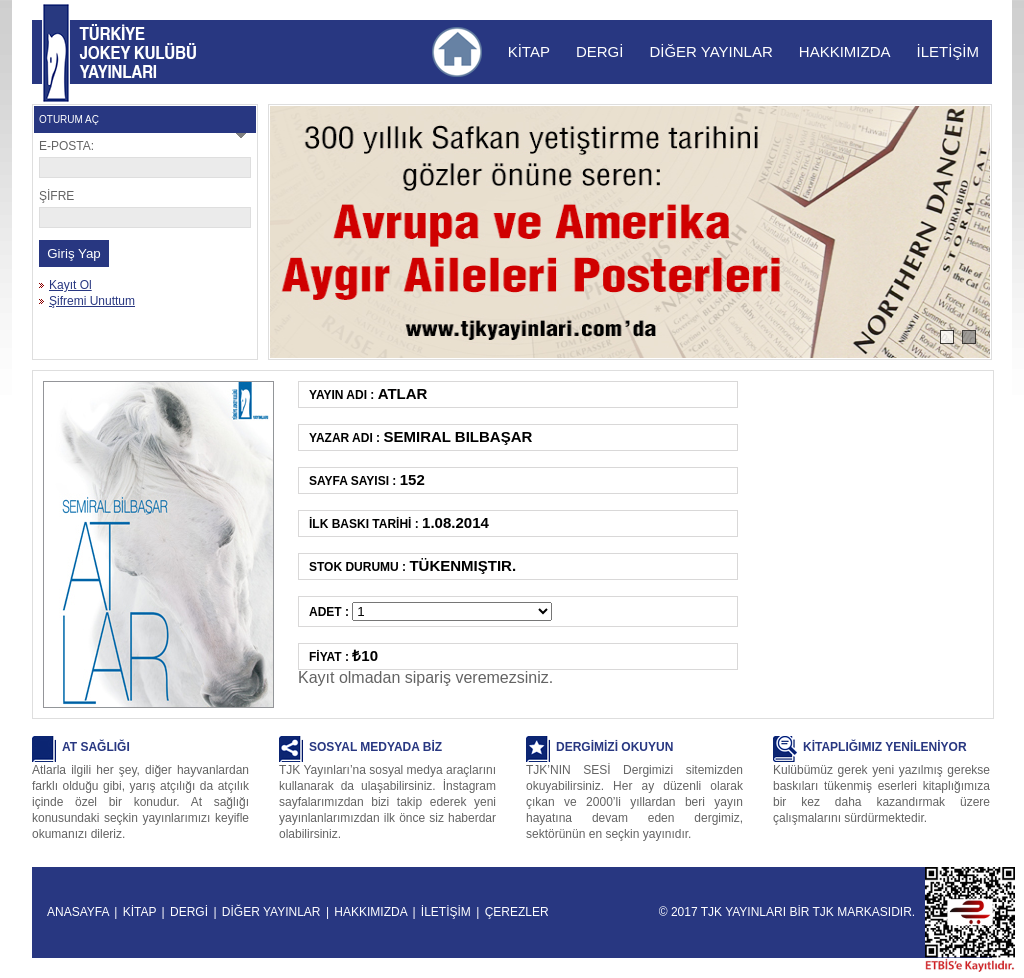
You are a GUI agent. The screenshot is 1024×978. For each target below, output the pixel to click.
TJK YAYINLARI (56, 53)
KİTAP (529, 51)
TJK (823, 912)
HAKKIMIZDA (845, 51)
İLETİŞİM (947, 51)
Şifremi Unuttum (92, 301)
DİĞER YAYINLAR (710, 51)
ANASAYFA (78, 912)
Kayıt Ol (70, 285)
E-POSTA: (66, 146)
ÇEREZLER (517, 912)
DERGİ (600, 51)
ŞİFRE (56, 196)
